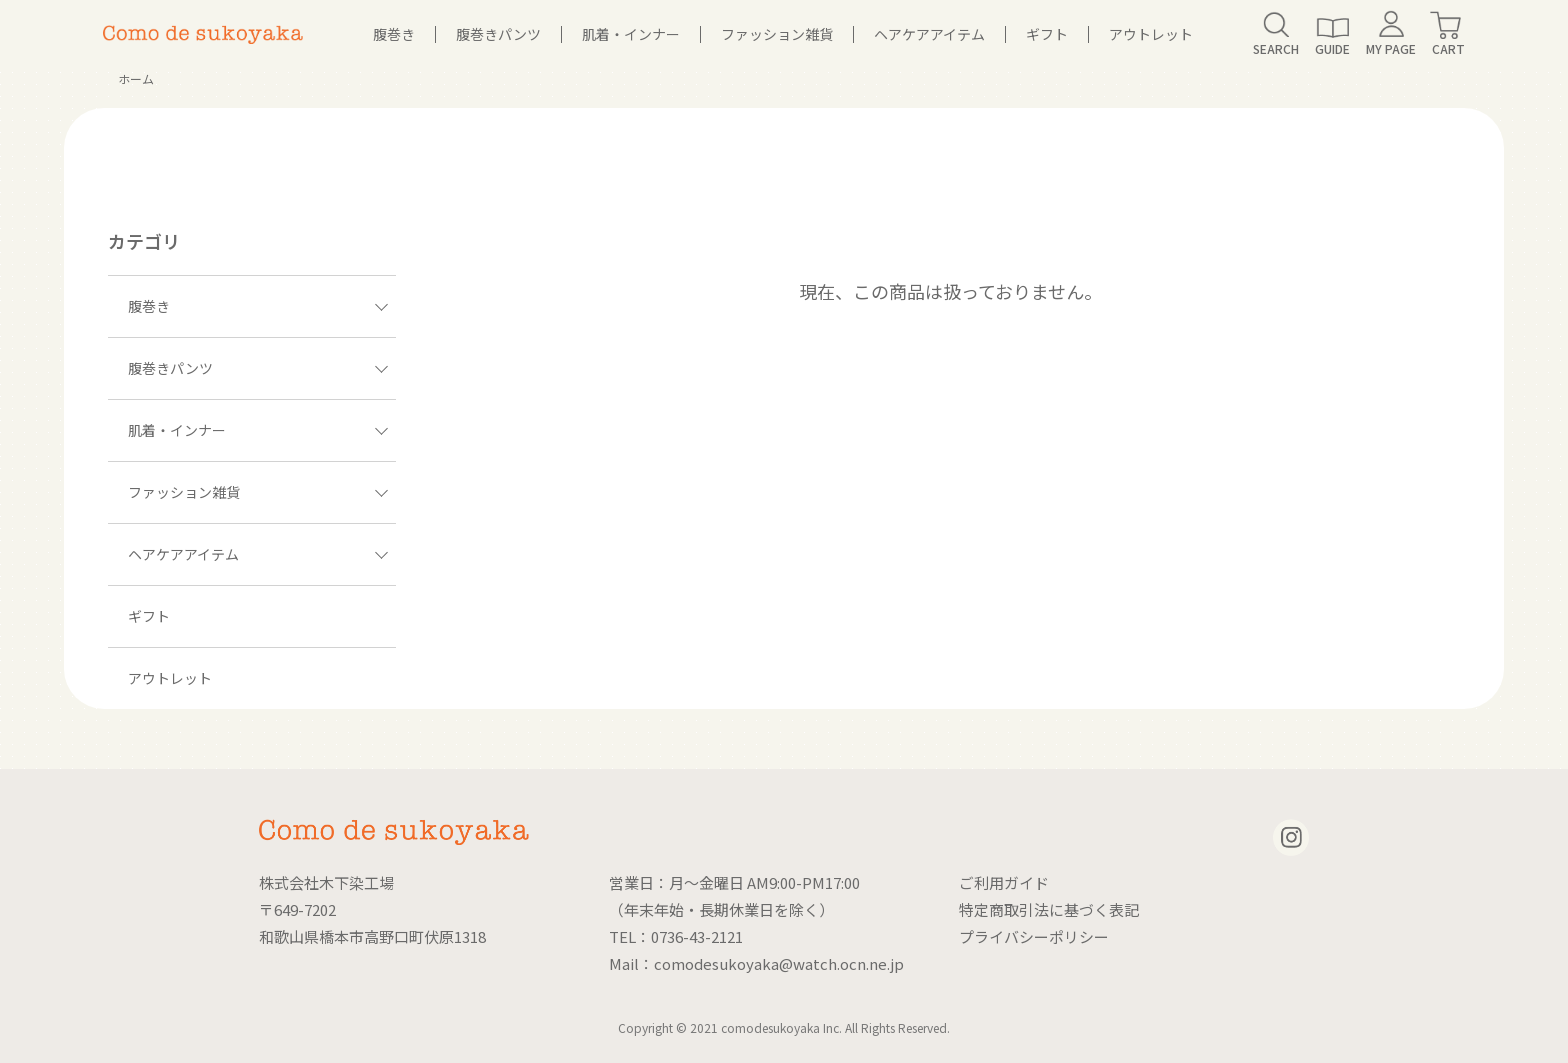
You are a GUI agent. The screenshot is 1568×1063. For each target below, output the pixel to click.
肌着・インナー (631, 34)
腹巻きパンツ (498, 34)
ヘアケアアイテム (929, 34)
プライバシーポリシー (1034, 936)
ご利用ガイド (1004, 882)
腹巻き (394, 34)
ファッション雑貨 (777, 34)
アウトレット (1151, 34)
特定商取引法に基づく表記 (1049, 909)
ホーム (136, 78)
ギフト (1047, 34)
